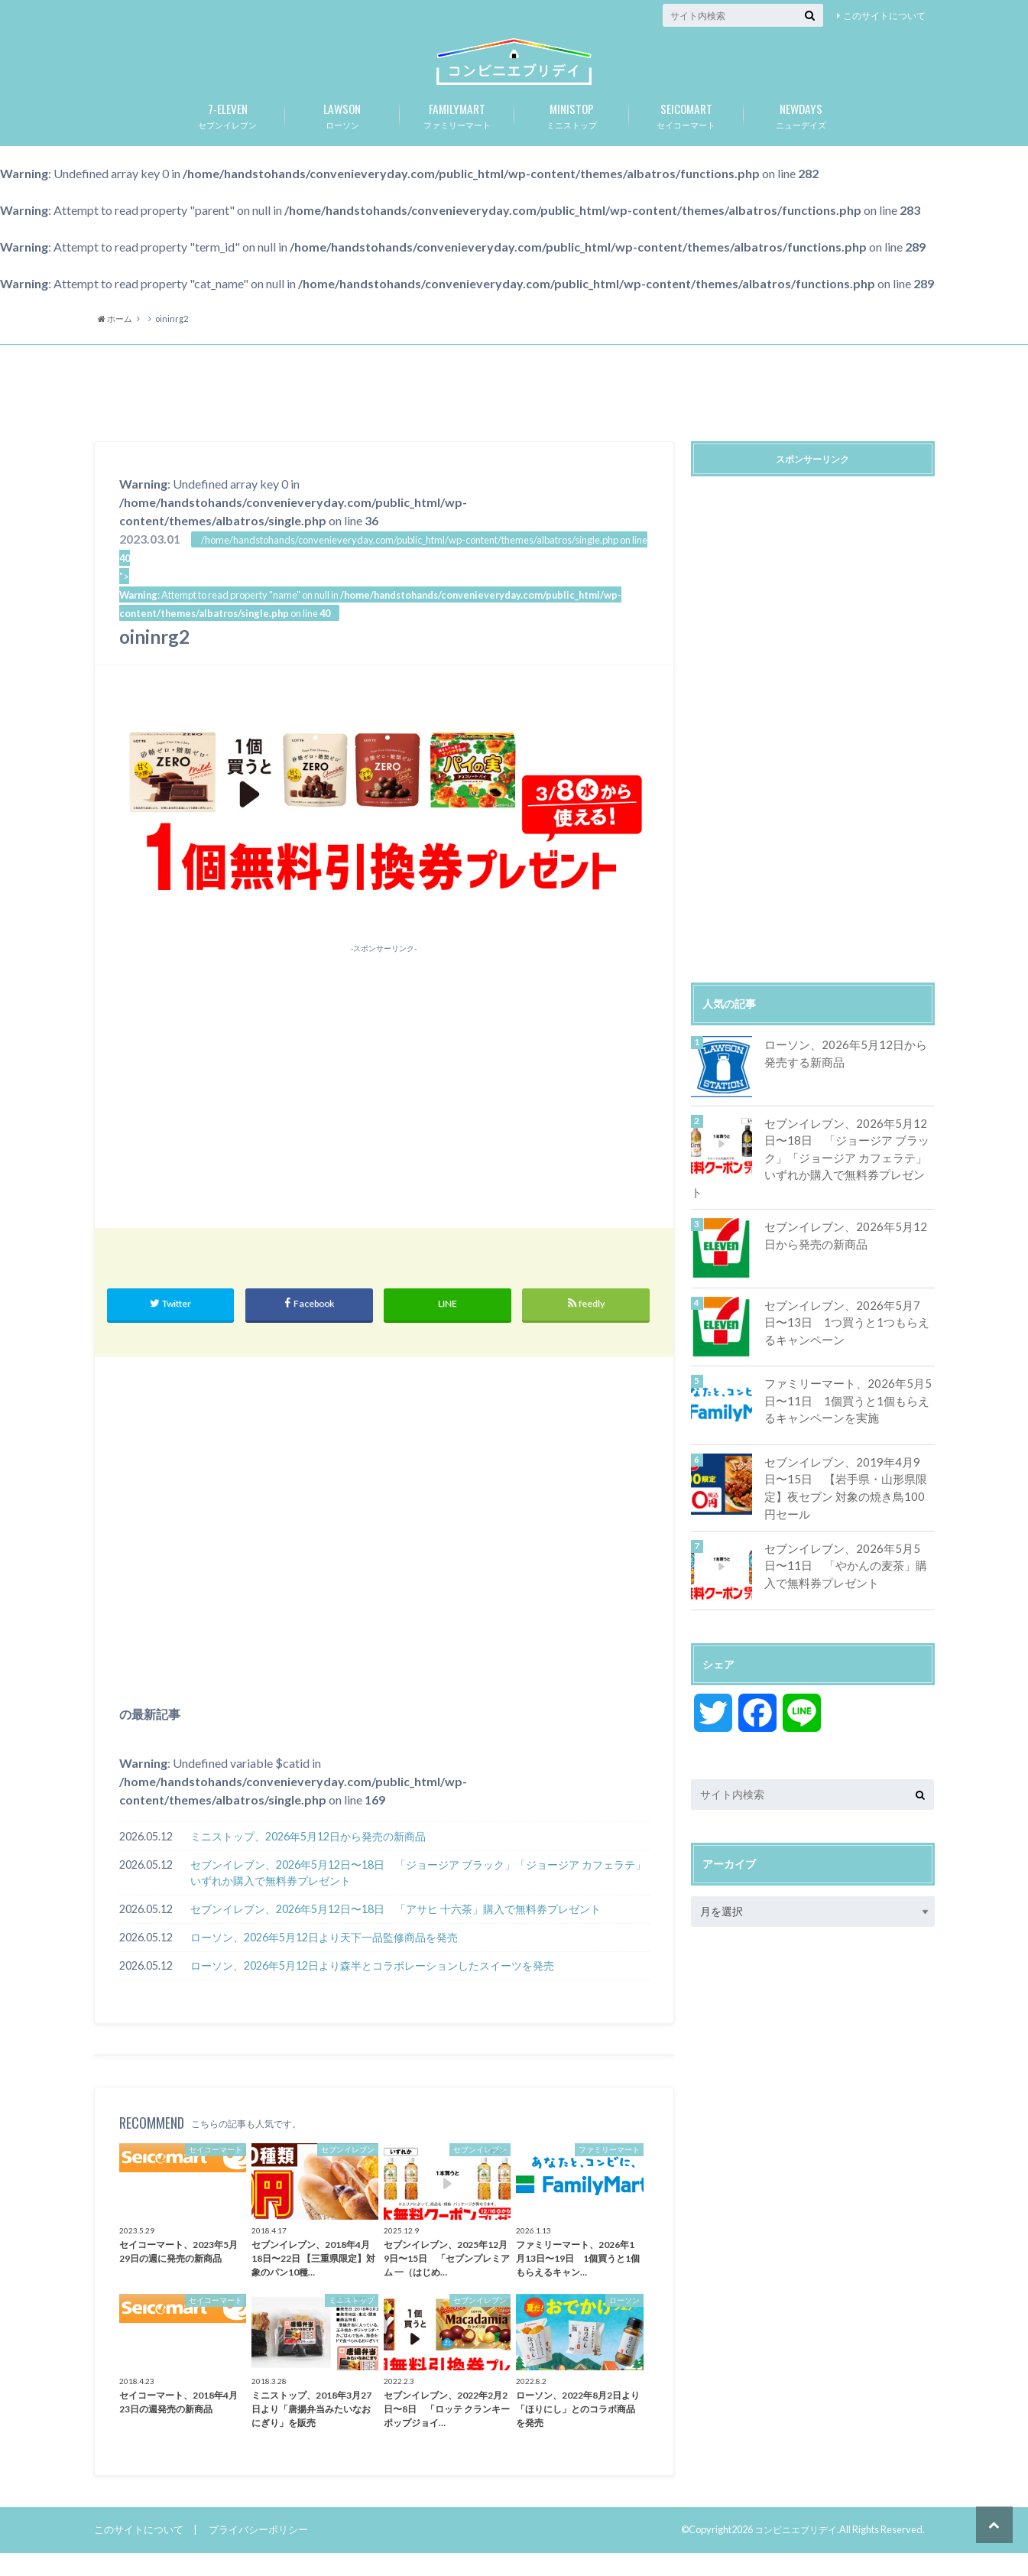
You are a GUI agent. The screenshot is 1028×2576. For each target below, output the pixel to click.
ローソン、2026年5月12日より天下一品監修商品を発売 (324, 1960)
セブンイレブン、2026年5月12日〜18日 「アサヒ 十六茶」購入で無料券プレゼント (395, 1932)
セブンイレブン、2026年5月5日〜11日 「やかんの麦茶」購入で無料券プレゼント (846, 1558)
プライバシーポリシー (258, 2552)
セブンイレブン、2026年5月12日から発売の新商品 (844, 1237)
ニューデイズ (801, 135)
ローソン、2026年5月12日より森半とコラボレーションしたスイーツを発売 (372, 1989)
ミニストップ (571, 135)
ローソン (342, 135)
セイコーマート (686, 135)
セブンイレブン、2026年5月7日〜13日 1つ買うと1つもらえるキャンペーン (846, 1323)
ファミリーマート (457, 135)
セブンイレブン (227, 135)
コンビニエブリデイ (792, 2553)
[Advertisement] (514, 416)
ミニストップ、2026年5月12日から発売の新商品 (308, 1859)
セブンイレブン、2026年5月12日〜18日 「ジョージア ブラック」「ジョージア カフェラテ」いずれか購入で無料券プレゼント (418, 1896)
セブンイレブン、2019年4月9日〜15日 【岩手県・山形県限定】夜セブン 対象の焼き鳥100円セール (846, 1479)
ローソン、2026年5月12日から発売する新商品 (844, 1075)
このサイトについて (884, 15)
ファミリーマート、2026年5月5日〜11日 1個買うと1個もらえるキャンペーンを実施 (846, 1401)
